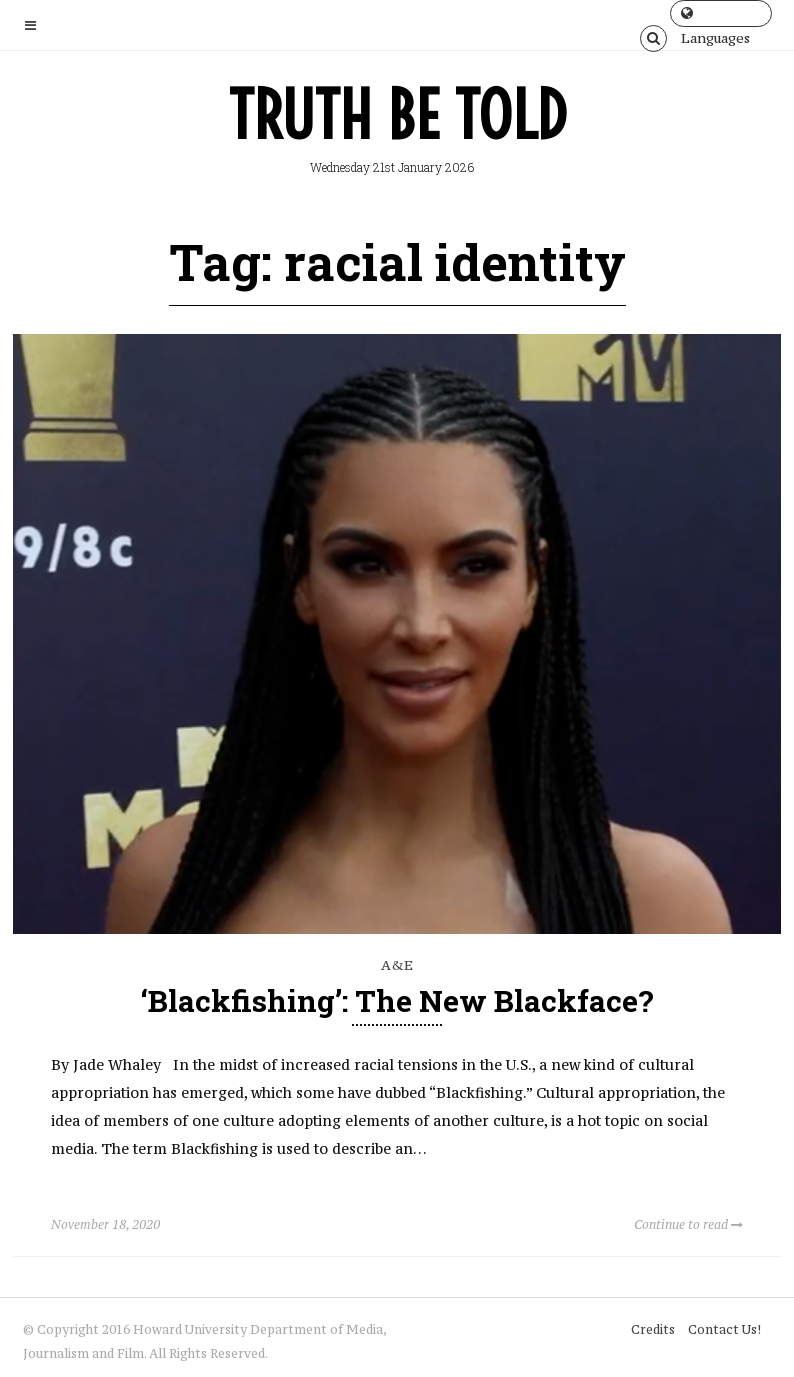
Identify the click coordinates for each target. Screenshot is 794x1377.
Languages (715, 16)
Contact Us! (724, 1329)
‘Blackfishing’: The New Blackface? (397, 1000)
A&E (397, 965)
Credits (653, 1329)
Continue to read (688, 1224)
